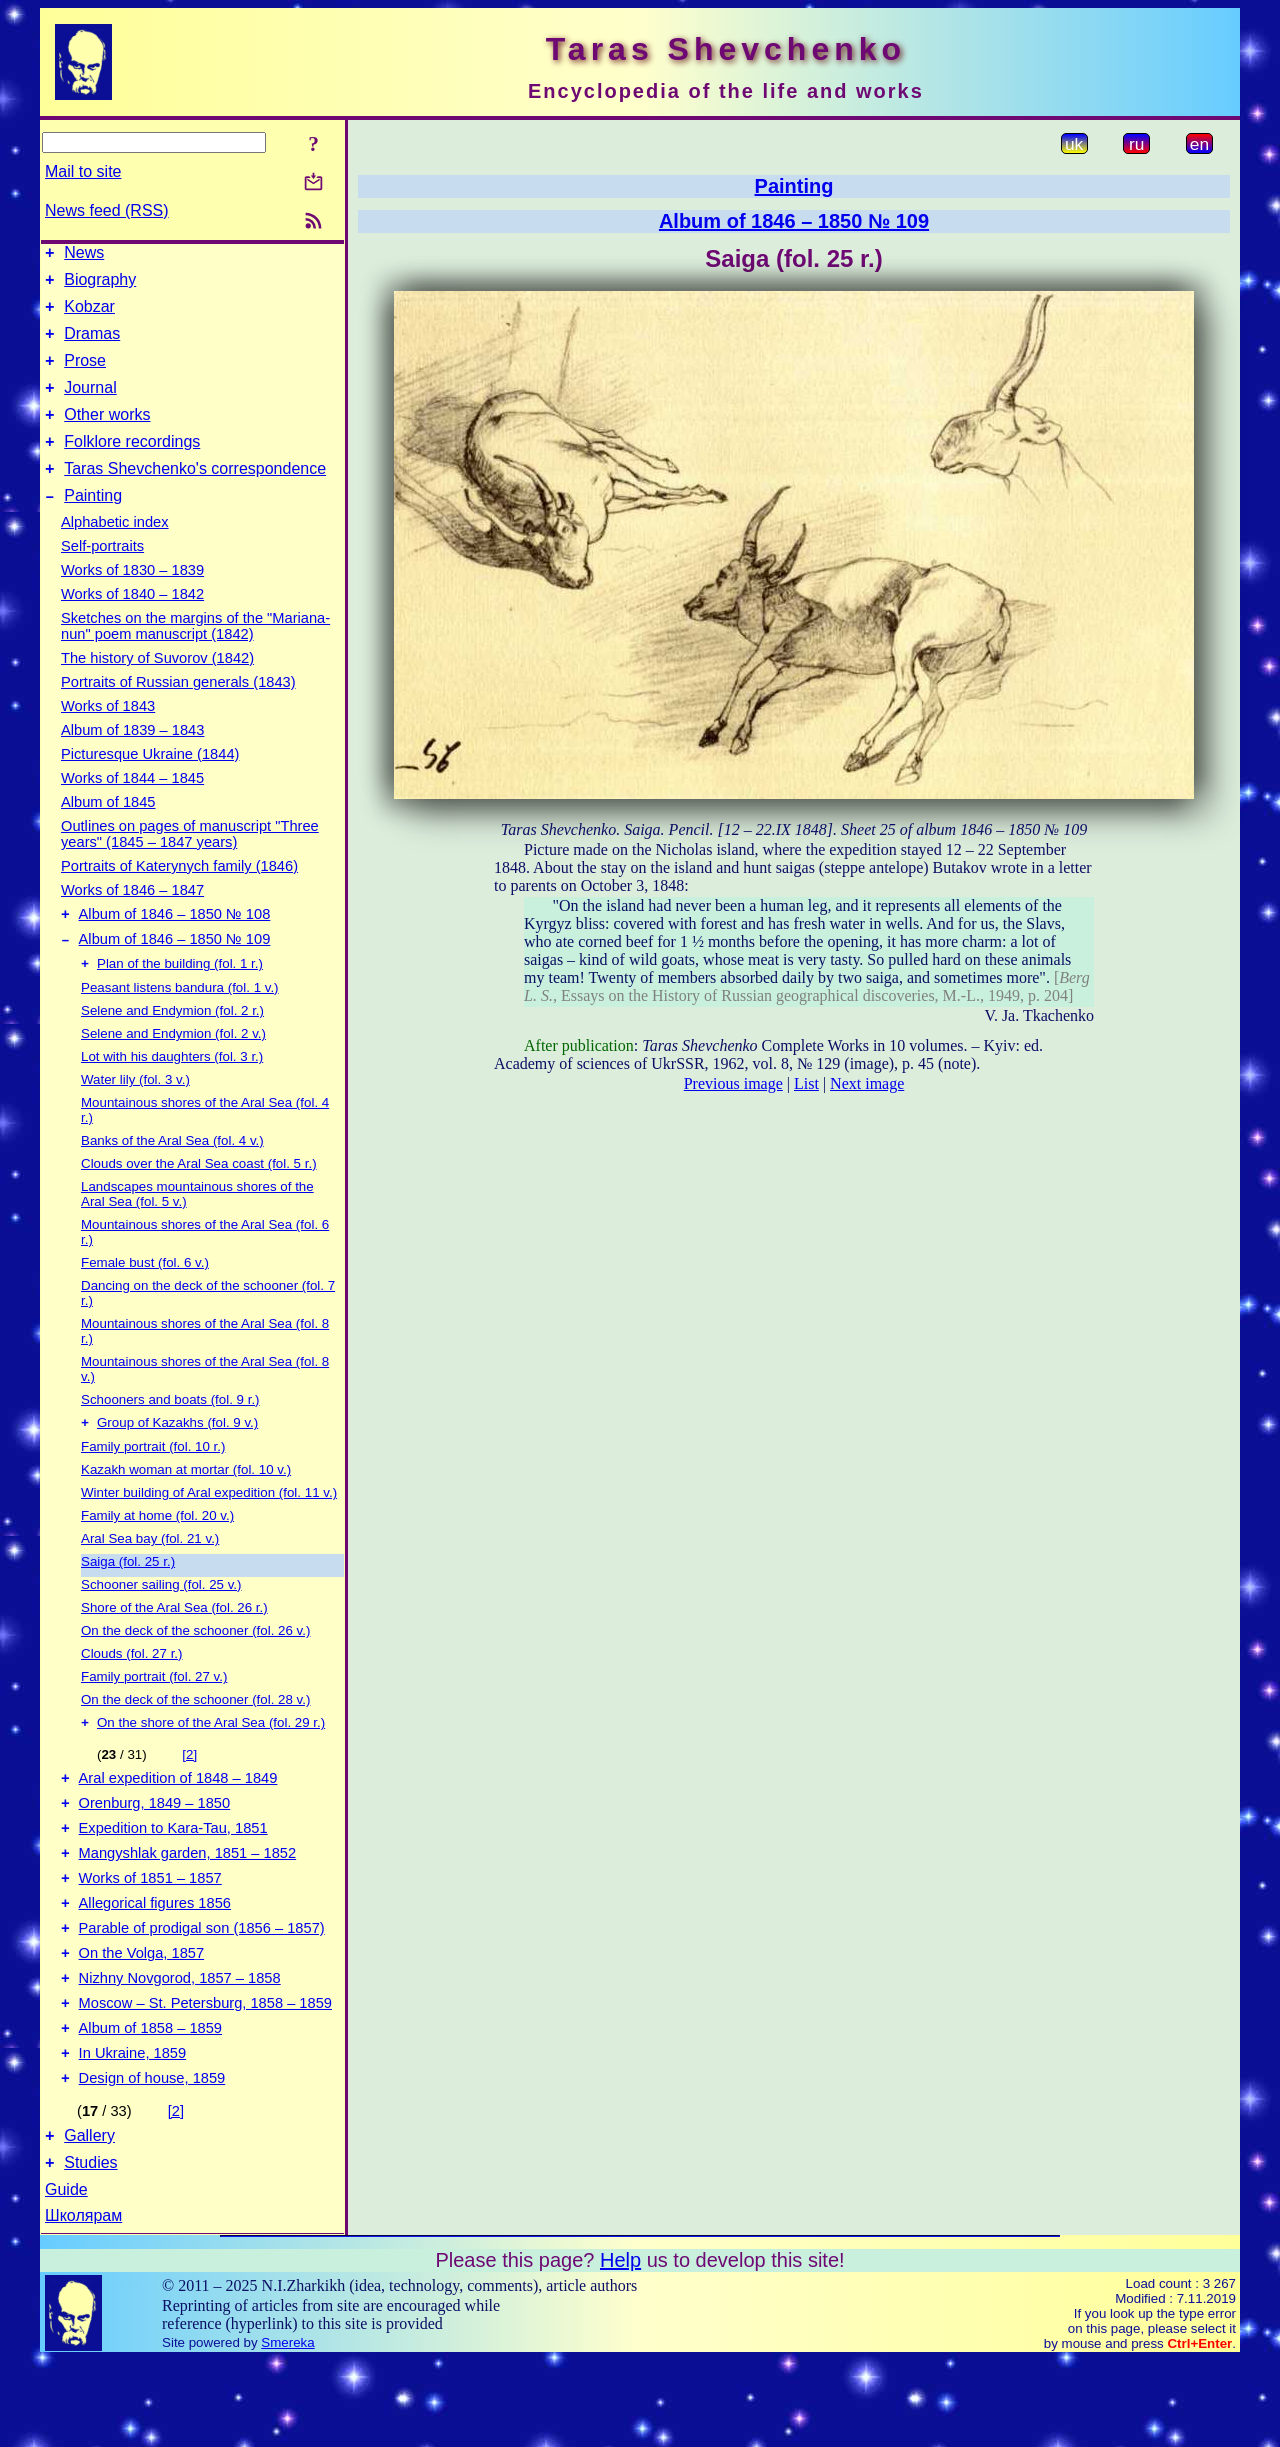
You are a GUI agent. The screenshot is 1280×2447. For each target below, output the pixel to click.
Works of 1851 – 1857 (150, 1935)
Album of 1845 (108, 832)
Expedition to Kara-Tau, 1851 (173, 1879)
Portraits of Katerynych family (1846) (179, 896)
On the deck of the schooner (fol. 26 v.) (195, 1670)
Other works (107, 435)
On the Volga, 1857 (142, 2019)
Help (620, 2347)
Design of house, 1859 (152, 2159)
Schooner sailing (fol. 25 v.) (161, 1624)
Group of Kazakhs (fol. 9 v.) (177, 1462)
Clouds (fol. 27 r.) (131, 1693)
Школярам (83, 2302)
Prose (85, 375)
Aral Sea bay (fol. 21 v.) (150, 1578)
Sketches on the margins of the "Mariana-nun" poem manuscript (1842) (195, 656)
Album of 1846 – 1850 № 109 (175, 975)
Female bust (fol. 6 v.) (145, 1300)
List (806, 1083)
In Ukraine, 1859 (133, 2131)
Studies (90, 2249)
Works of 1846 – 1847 (132, 920)
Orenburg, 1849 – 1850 (155, 1851)
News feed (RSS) (107, 210)
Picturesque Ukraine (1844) (150, 784)
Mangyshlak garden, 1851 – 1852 (188, 1907)
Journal (90, 405)
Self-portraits (102, 576)
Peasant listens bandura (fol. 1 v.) (180, 1025)
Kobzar (89, 315)
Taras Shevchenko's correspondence (195, 495)
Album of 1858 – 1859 (150, 2103)
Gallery (89, 2219)
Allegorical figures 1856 (155, 1963)
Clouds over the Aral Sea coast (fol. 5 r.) (199, 1201)
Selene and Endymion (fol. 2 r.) (172, 1048)
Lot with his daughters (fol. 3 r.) (172, 1094)
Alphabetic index (115, 552)
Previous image (733, 1083)
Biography (100, 285)
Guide (66, 2276)
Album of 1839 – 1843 (132, 760)
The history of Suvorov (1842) (157, 688)
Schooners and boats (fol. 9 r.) (170, 1437)
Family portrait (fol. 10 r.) (153, 1486)
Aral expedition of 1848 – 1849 (178, 1823)
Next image (867, 1083)
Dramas (92, 345)
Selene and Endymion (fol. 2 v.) (173, 1071)
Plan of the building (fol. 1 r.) (180, 1001)
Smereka (287, 2429)
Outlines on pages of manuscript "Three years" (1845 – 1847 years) (190, 864)
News (84, 255)
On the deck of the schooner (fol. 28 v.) (195, 1739)
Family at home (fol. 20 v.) (157, 1555)
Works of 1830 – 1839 (132, 600)
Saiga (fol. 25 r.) (128, 1601)
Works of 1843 (108, 736)
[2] (189, 1796)
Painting (93, 525)
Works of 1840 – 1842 (132, 624)
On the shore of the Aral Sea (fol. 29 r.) (211, 1764)
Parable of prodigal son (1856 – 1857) (202, 1991)
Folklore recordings (132, 465)
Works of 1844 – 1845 (132, 808)
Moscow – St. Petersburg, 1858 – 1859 (205, 2075)
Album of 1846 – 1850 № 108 (175, 947)
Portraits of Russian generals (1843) (178, 712)
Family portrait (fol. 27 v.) (154, 1716)
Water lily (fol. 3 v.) (135, 1117)
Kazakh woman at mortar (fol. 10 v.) (186, 1509)
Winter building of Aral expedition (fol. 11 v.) (209, 1532)
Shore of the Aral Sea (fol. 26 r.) (174, 1647)
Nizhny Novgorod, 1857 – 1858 (180, 2047)
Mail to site (83, 171)
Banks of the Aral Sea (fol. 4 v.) (172, 1178)
